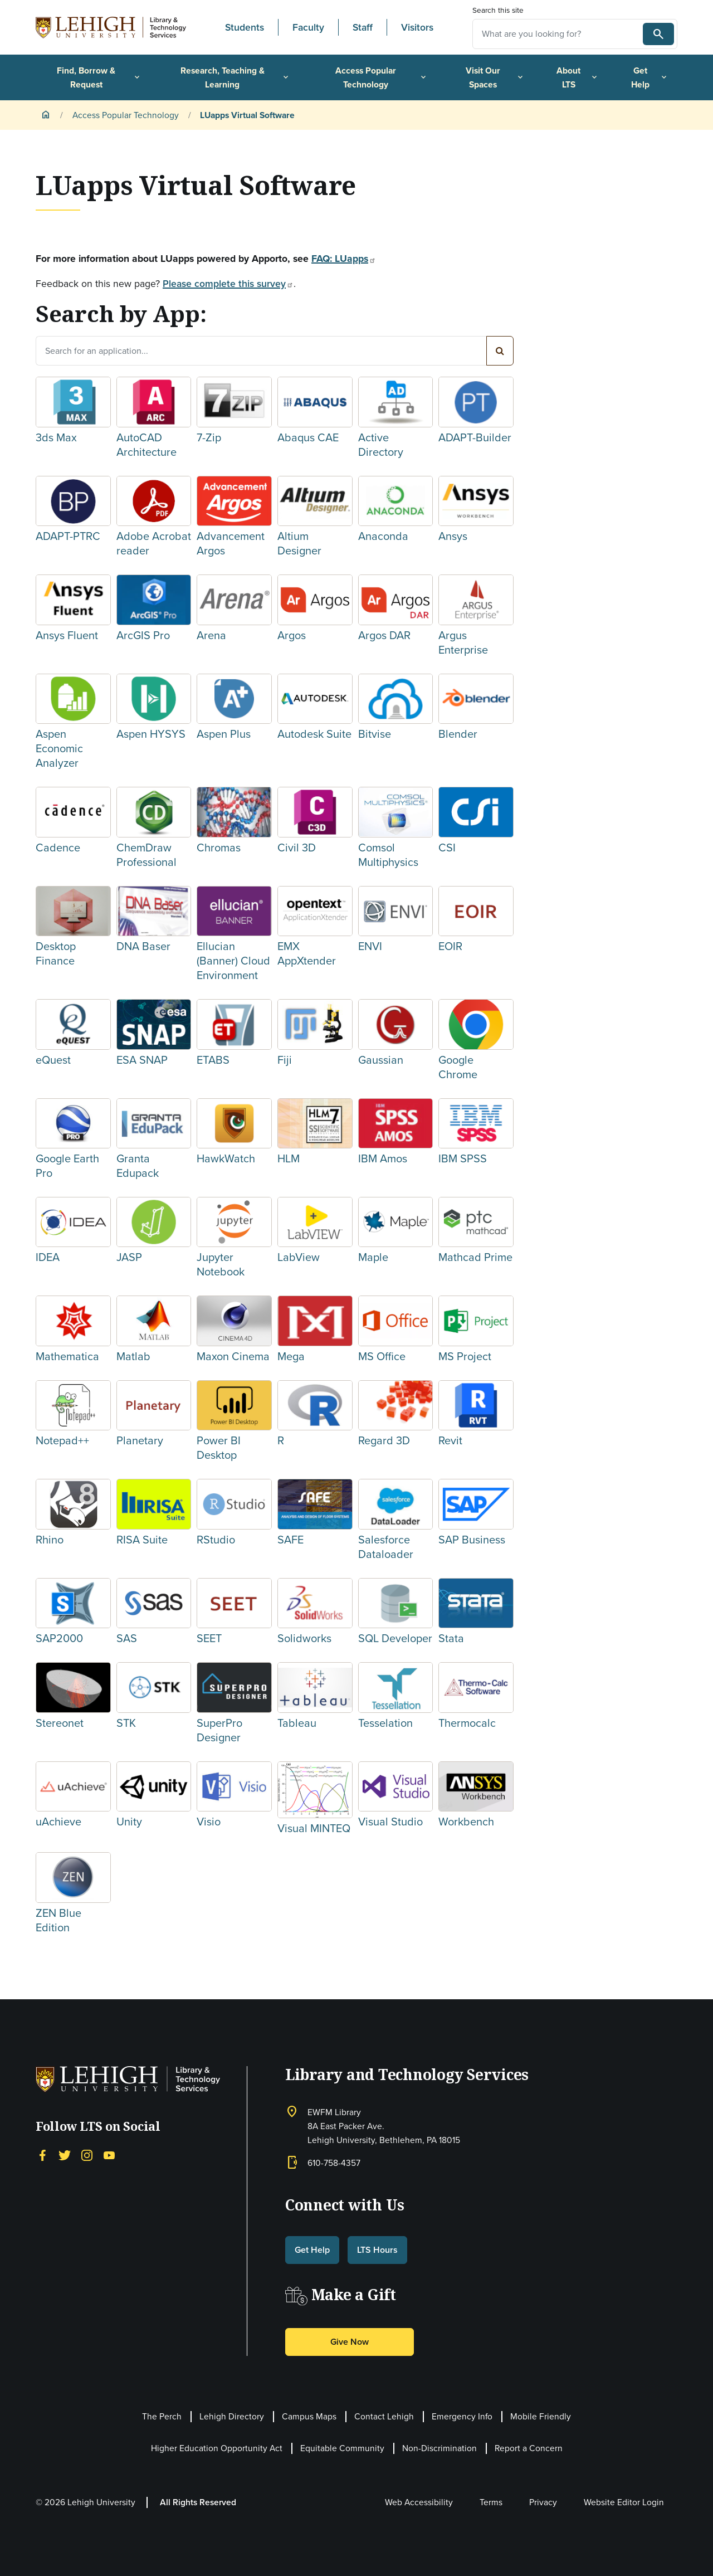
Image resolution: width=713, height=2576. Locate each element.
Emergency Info (462, 2416)
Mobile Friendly (540, 2416)
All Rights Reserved (198, 2502)
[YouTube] (109, 2154)
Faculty (308, 27)
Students (244, 27)
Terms (491, 2502)
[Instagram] (87, 2154)
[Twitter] (64, 2154)
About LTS (577, 77)
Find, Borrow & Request (99, 77)
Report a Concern (529, 2448)
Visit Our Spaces (495, 77)
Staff (363, 27)
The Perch (162, 2416)
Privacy (543, 2502)
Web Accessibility (419, 2502)
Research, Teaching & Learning (235, 77)
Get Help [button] (312, 2249)
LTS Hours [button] (377, 2249)
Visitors (417, 27)
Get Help (649, 77)
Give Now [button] (349, 2341)
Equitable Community (342, 2448)
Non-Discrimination (439, 2448)
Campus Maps (309, 2416)
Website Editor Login (624, 2502)
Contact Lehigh (384, 2416)
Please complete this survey (228, 283)
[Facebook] (42, 2154)
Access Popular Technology (381, 77)
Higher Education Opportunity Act (216, 2448)
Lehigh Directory (231, 2416)
